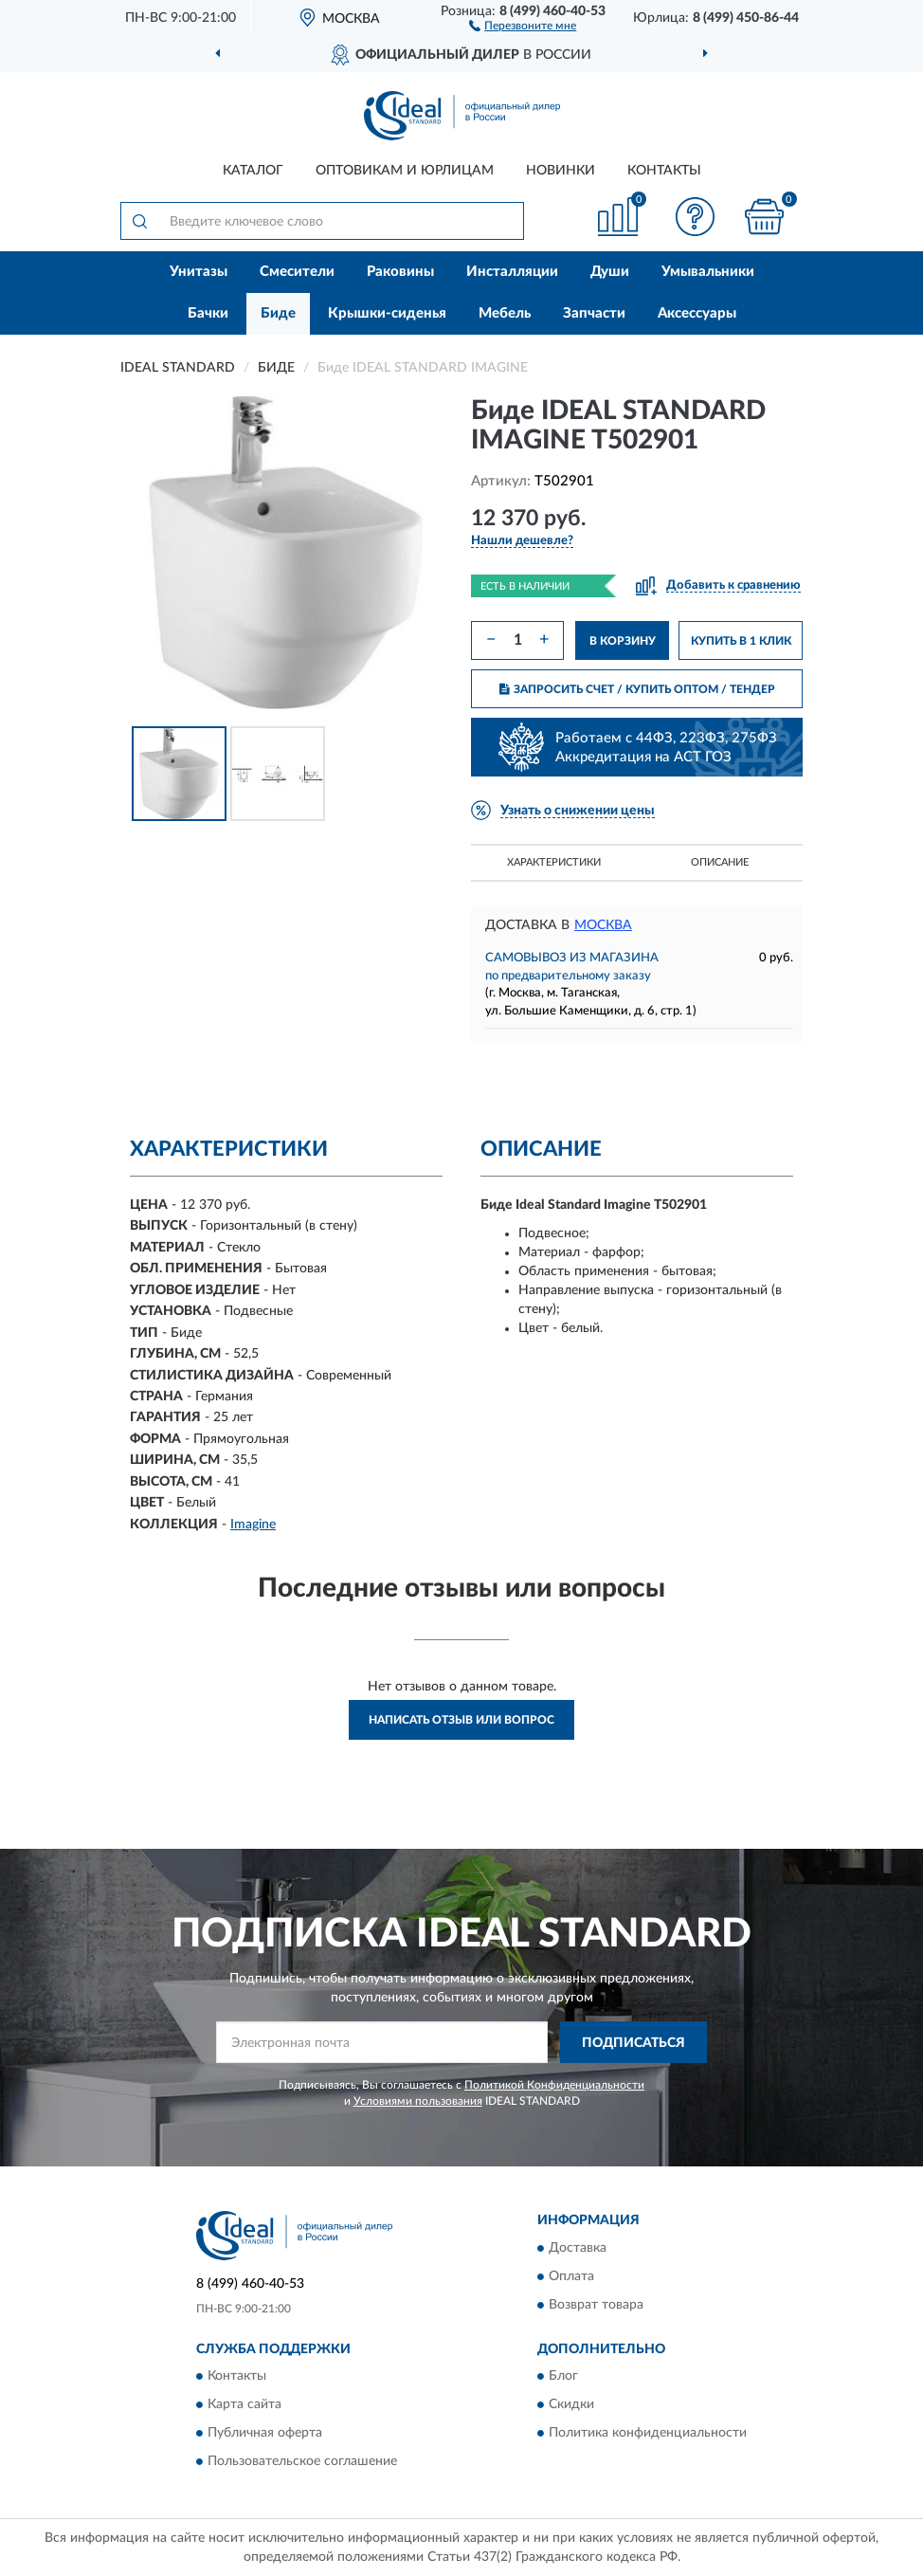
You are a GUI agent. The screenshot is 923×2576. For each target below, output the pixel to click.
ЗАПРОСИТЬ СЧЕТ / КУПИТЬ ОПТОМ (637, 689)
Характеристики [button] (554, 862)
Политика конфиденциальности (648, 2433)
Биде (278, 313)
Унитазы (198, 272)
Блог (563, 2377)
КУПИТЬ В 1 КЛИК (741, 641)
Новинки (560, 170)
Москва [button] (603, 925)
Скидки (571, 2405)
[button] (522, 24)
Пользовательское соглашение (302, 2462)
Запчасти (594, 313)
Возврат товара (596, 2304)
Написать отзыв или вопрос (461, 1720)
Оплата (571, 2276)
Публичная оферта (265, 2433)
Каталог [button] (253, 170)
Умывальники (707, 272)
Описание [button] (720, 862)
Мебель (505, 313)
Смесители (297, 272)
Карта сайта (244, 2405)
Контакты (664, 170)
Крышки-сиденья (387, 313)
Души (609, 272)
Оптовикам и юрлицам (405, 170)
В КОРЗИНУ (622, 641)
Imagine (253, 1524)
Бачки (208, 313)
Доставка (577, 2248)
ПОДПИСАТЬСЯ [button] (633, 2043)
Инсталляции (512, 272)
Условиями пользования (417, 2101)
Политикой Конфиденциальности (554, 2085)
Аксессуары (697, 313)
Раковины (400, 272)
